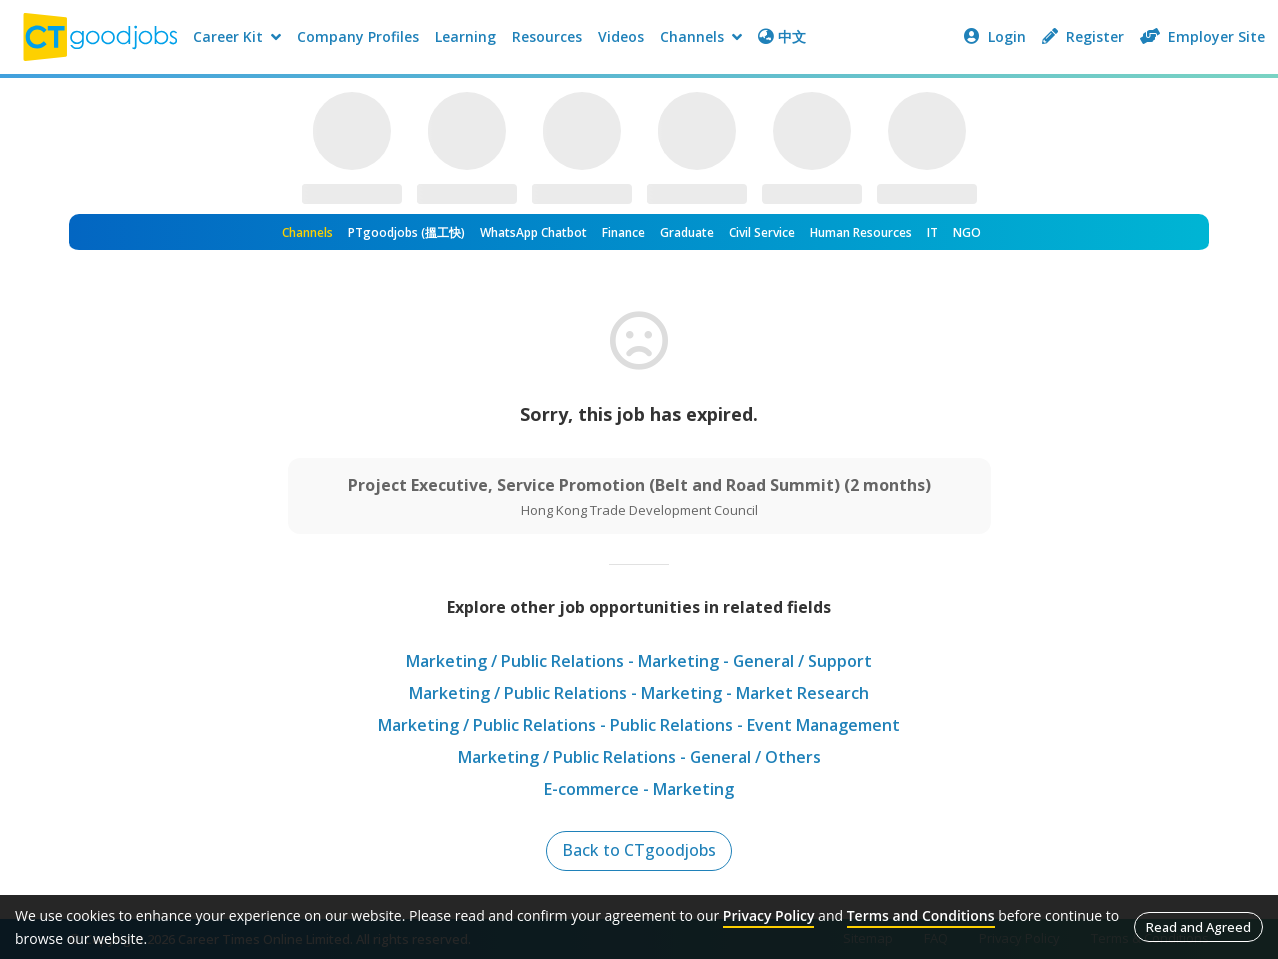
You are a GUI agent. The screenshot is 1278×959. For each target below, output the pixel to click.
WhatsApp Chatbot (533, 232)
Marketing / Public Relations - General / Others (639, 757)
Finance (623, 232)
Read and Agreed (1198, 927)
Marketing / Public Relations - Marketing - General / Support (639, 661)
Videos (621, 36)
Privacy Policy (769, 915)
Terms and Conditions (921, 915)
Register (1083, 36)
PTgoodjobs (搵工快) (406, 232)
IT (932, 232)
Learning (465, 36)
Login (995, 36)
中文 (782, 36)
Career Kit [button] (237, 36)
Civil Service (762, 232)
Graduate (687, 232)
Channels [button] (701, 36)
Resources (547, 36)
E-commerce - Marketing (639, 789)
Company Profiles (358, 36)
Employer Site (1202, 36)
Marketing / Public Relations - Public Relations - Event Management (639, 725)
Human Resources (861, 232)
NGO (967, 232)
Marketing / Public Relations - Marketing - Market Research (639, 693)
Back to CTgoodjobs (639, 851)
